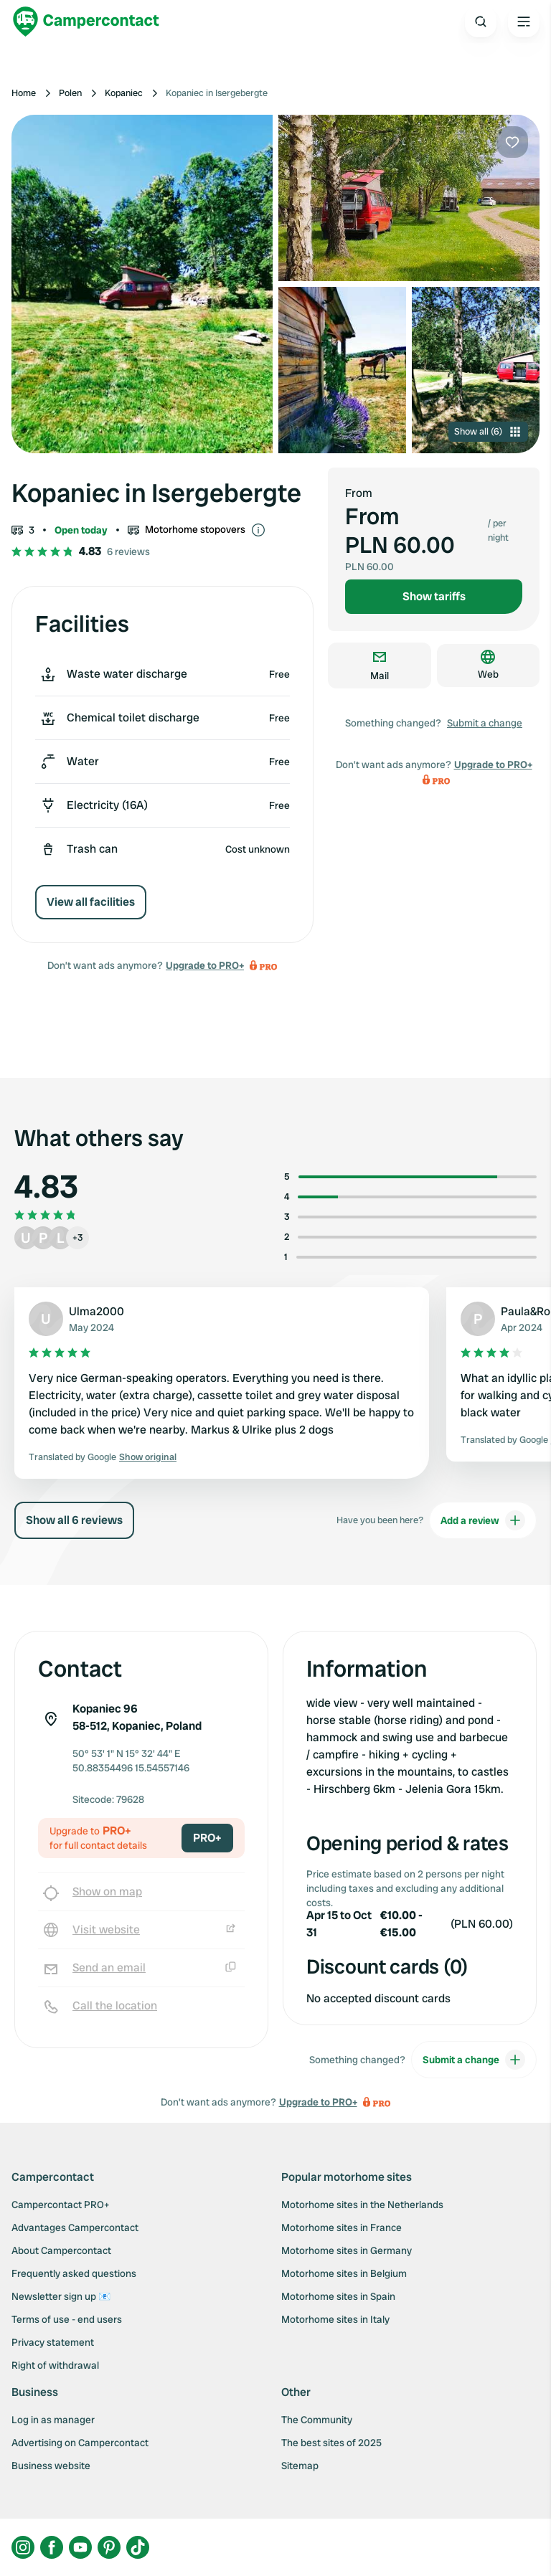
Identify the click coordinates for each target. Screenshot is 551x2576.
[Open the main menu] (524, 21)
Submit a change (484, 722)
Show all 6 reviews (74, 1520)
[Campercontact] (86, 21)
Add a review (483, 1520)
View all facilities (91, 901)
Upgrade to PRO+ (205, 965)
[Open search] (480, 21)
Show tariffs (434, 596)
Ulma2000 (96, 1311)
